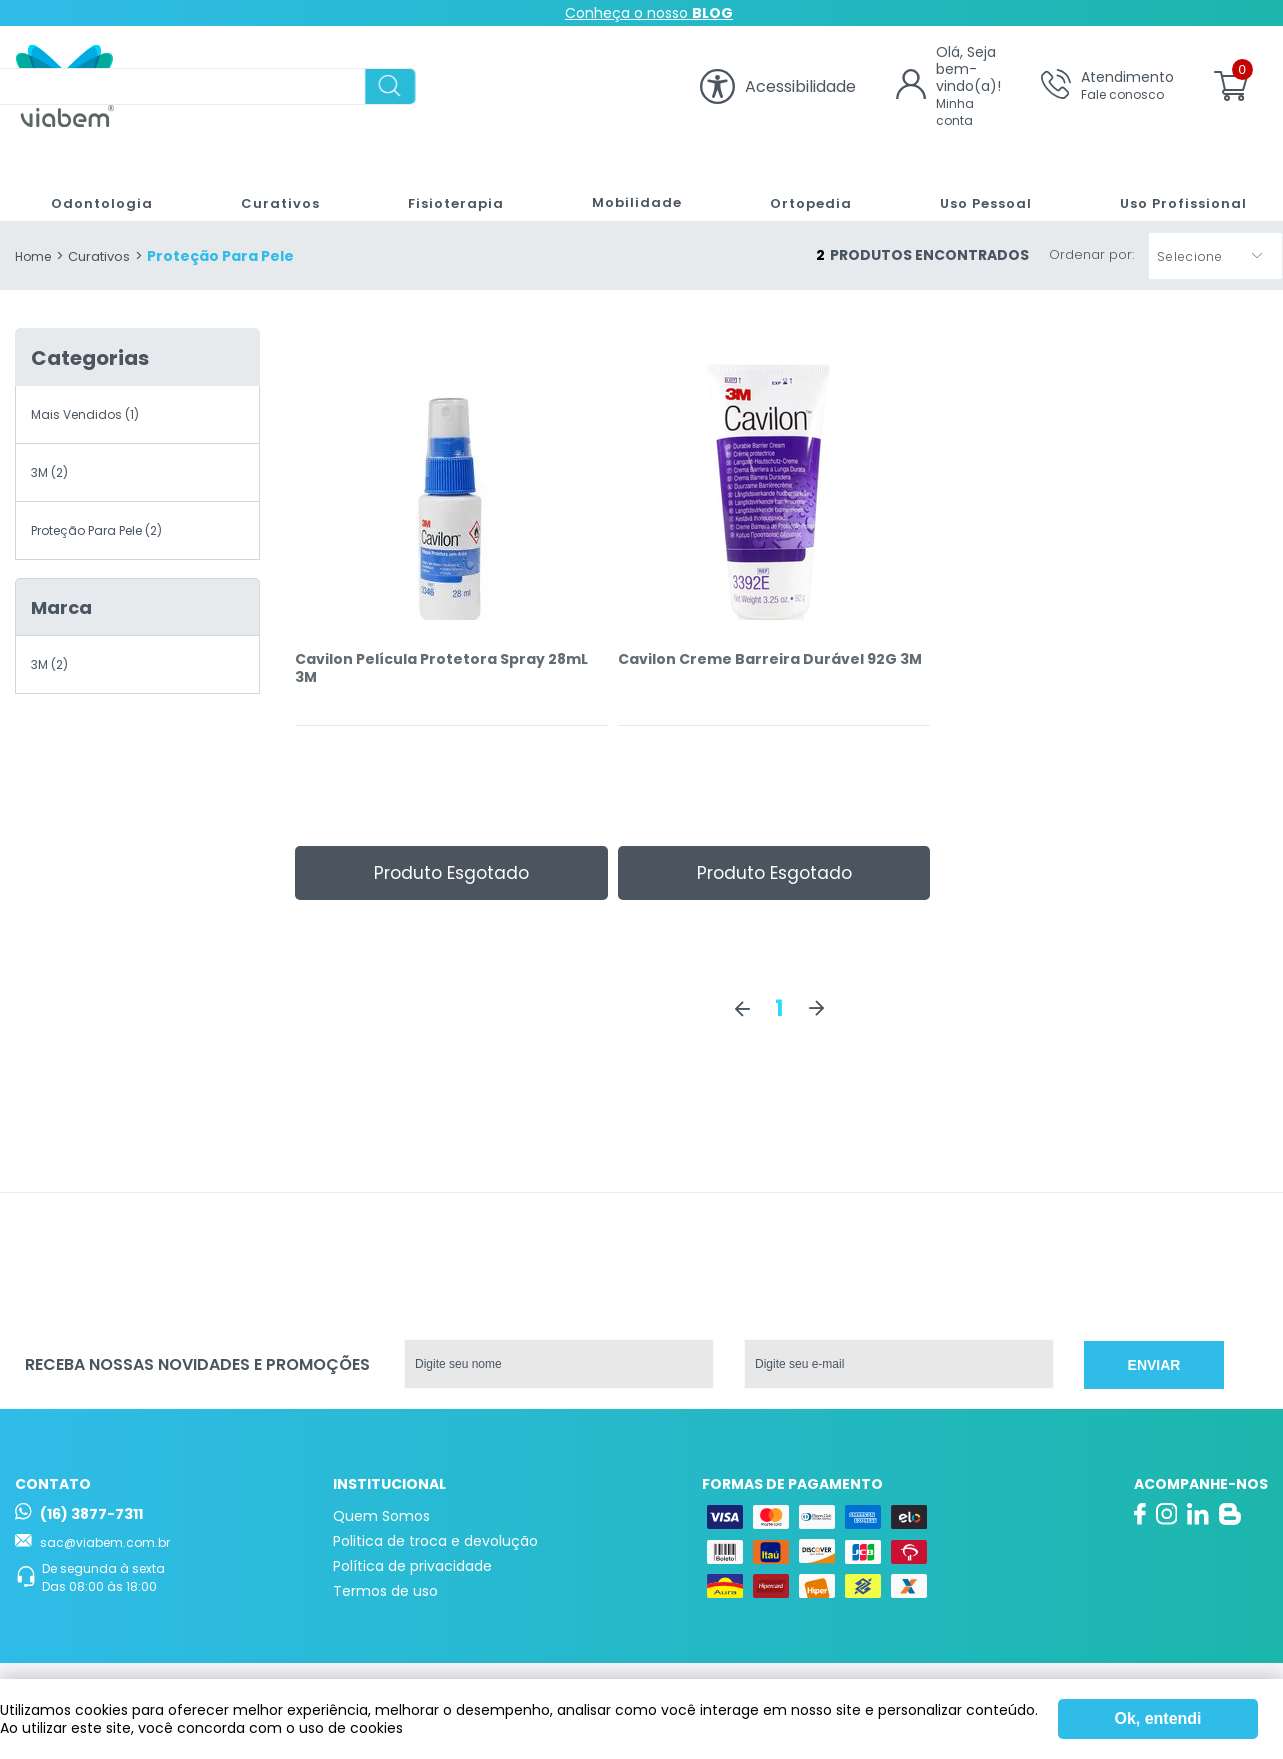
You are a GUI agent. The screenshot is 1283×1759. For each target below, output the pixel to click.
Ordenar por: (1091, 255)
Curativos (270, 183)
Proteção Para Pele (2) (96, 530)
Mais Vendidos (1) (85, 414)
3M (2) (49, 472)
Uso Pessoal (977, 183)
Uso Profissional (1176, 183)
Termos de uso (385, 1591)
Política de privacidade (412, 1566)
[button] (1215, 256)
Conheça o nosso (649, 13)
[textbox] (412, 86)
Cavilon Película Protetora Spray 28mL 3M (441, 668)
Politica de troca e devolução (435, 1541)
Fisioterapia (444, 183)
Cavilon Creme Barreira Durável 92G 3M (770, 659)
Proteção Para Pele (220, 256)
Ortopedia (799, 183)
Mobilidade (624, 183)
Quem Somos (381, 1516)
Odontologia (94, 183)
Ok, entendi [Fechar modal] (1157, 1718)
